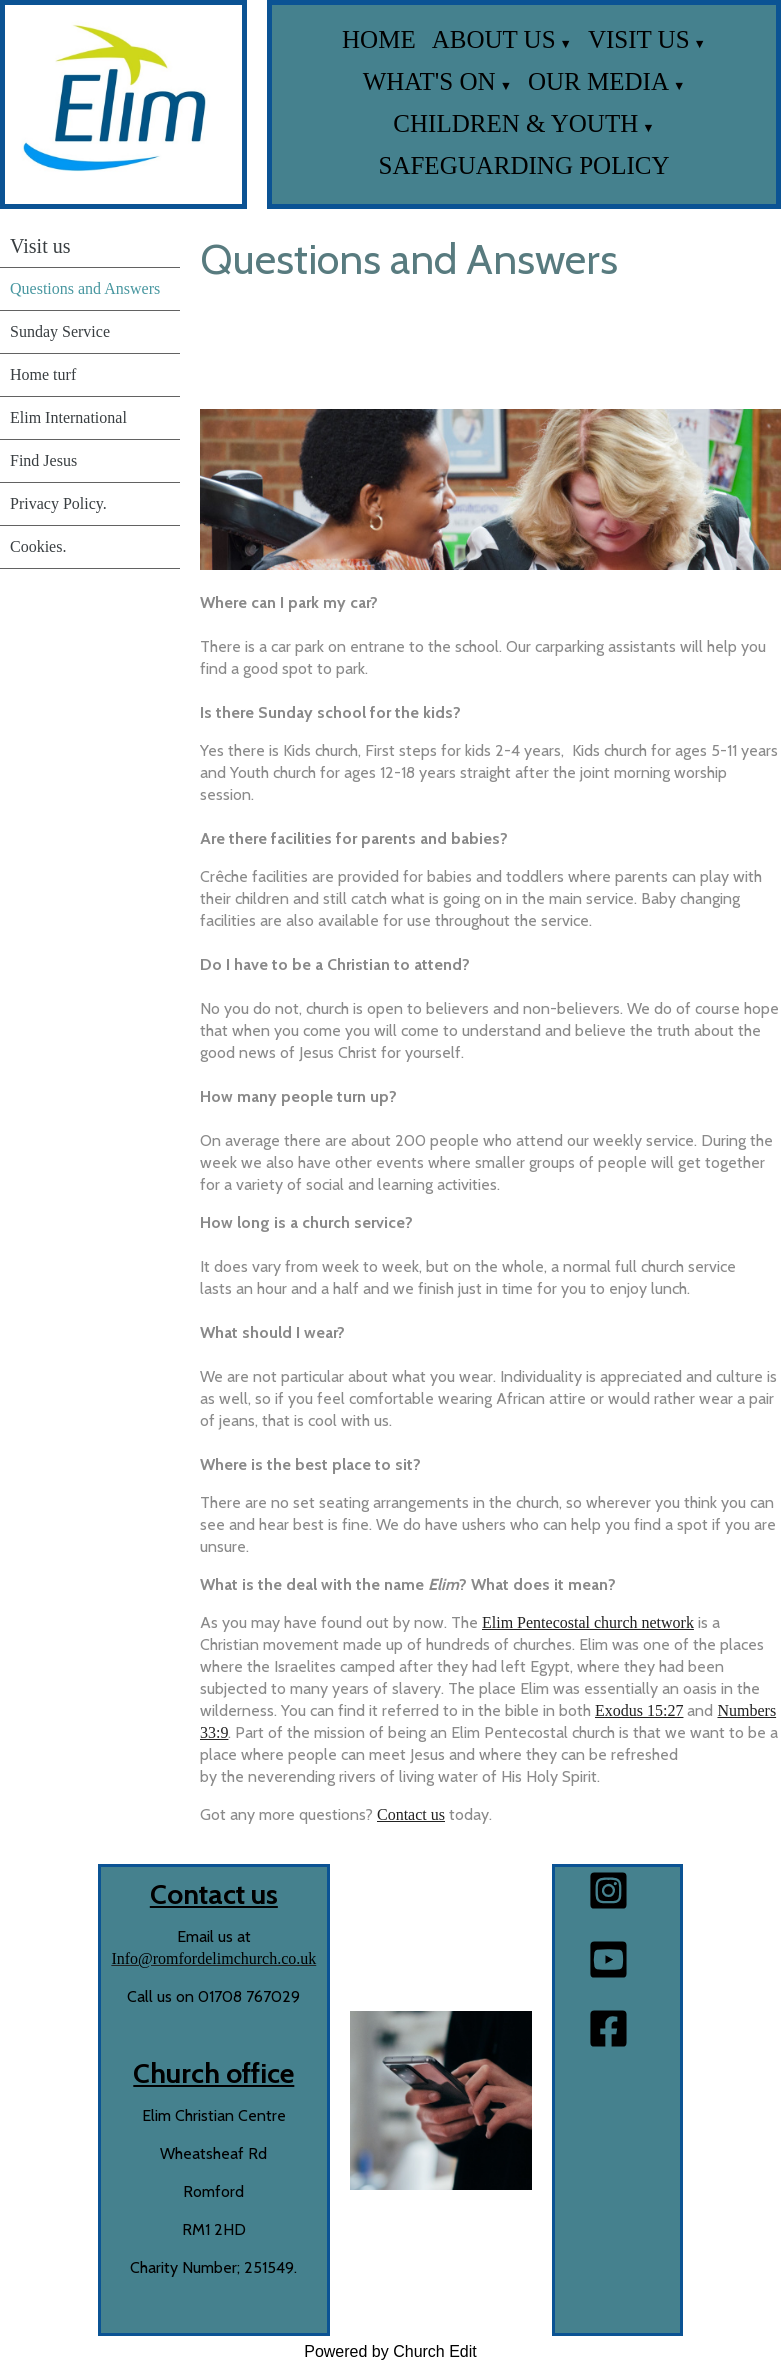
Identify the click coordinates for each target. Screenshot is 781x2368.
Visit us (639, 39)
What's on (429, 81)
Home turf (43, 374)
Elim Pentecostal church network (588, 1622)
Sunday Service (60, 331)
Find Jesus (43, 460)
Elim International (68, 417)
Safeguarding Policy (524, 165)
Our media (598, 81)
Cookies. (38, 546)
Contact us (411, 1814)
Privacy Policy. (58, 503)
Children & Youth (515, 123)
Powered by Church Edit (390, 2351)
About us (494, 39)
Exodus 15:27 (639, 1710)
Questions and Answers (85, 288)
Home (379, 39)
